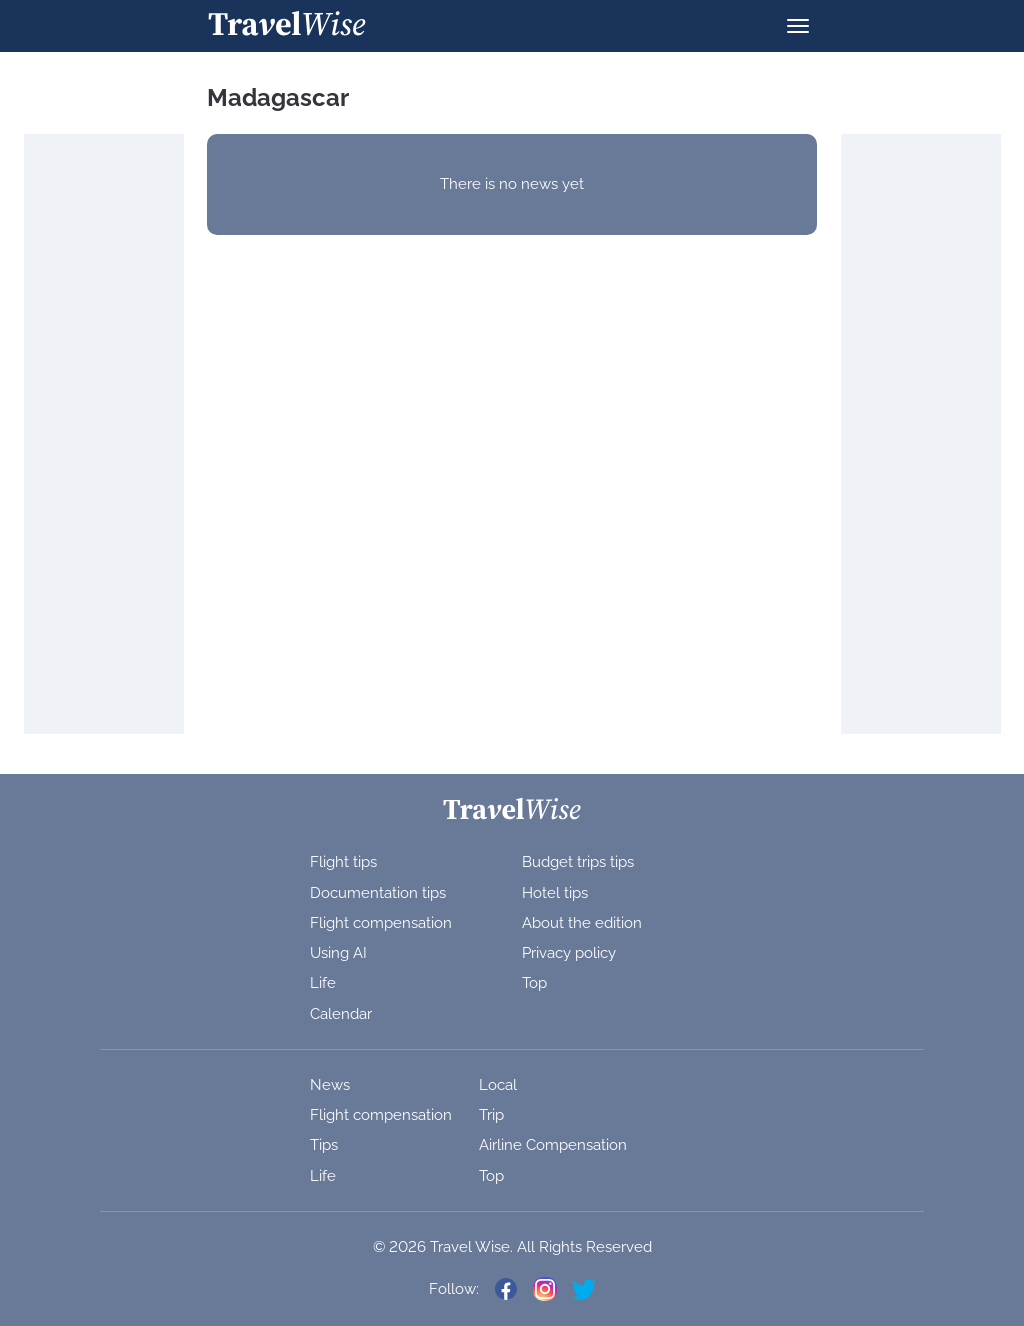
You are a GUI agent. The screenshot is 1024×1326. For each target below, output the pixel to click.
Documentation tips (378, 893)
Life (323, 983)
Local (498, 1085)
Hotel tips (555, 893)
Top (534, 983)
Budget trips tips (578, 862)
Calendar (341, 1014)
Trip (491, 1115)
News (330, 1085)
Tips (324, 1145)
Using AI (338, 953)
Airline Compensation (553, 1145)
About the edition (582, 923)
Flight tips (343, 862)
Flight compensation (381, 923)
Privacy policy (569, 953)
